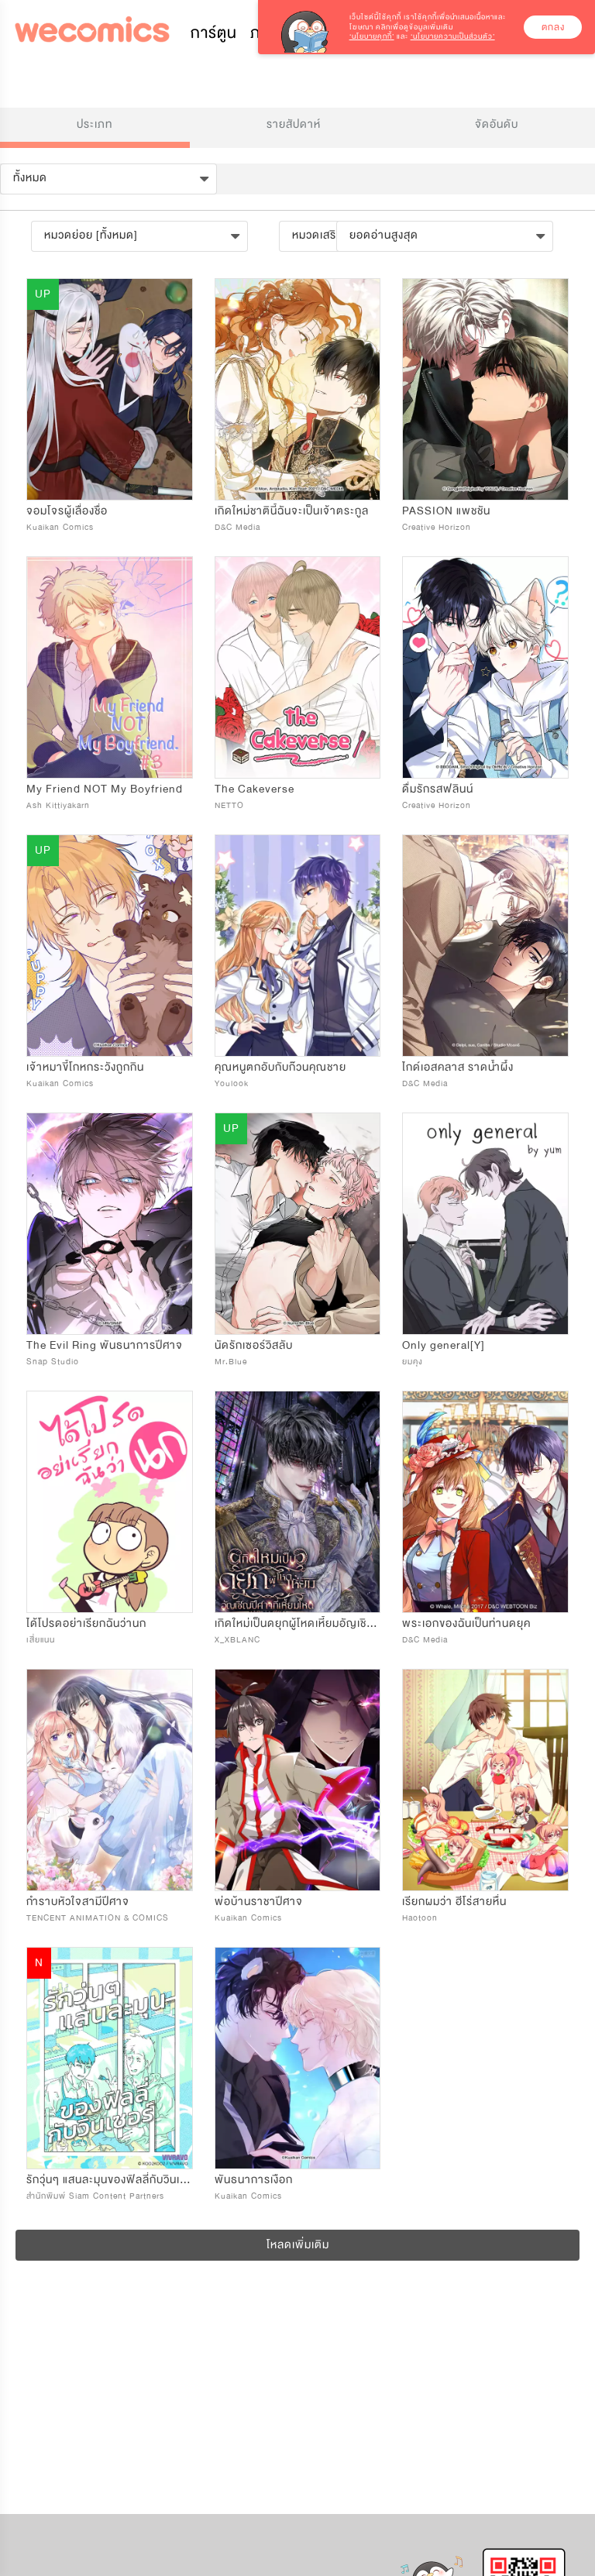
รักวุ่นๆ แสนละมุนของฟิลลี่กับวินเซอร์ (113, 2179)
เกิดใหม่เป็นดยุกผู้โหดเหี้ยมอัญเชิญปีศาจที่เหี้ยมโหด (334, 1623)
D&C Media (237, 527)
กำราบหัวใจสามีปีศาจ (77, 1901)
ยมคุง (412, 1361)
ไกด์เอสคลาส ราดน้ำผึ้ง (458, 1067)
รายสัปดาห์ (294, 124)
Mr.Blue (231, 1361)
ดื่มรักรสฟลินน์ (437, 789)
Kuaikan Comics (60, 527)
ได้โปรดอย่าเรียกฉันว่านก (86, 1623)
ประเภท (94, 124)
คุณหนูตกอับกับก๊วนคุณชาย (280, 1067)
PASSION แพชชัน (446, 511)
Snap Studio (52, 1361)
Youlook (232, 1083)
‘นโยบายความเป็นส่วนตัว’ (453, 36)
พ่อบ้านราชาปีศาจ (259, 1901)
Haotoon (420, 1918)
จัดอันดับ (496, 124)
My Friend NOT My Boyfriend (104, 789)
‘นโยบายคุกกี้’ (371, 36)
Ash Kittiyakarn (58, 805)
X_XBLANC (237, 1639)
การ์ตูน (214, 32)
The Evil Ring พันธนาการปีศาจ (104, 1345)
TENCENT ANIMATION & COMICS (97, 1918)
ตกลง (553, 27)
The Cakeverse (254, 789)
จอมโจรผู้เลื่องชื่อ (67, 511)
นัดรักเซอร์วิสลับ (254, 1345)
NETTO (229, 805)
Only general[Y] (443, 1345)
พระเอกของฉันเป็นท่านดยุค (466, 1623)
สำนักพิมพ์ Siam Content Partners (95, 2196)
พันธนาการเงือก (254, 2179)
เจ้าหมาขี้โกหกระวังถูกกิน (85, 1067)
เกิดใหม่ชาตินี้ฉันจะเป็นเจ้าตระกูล (292, 511)
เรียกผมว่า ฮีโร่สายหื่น (454, 1901)
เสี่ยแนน (40, 1639)
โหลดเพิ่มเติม (298, 2244)
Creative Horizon (436, 527)
